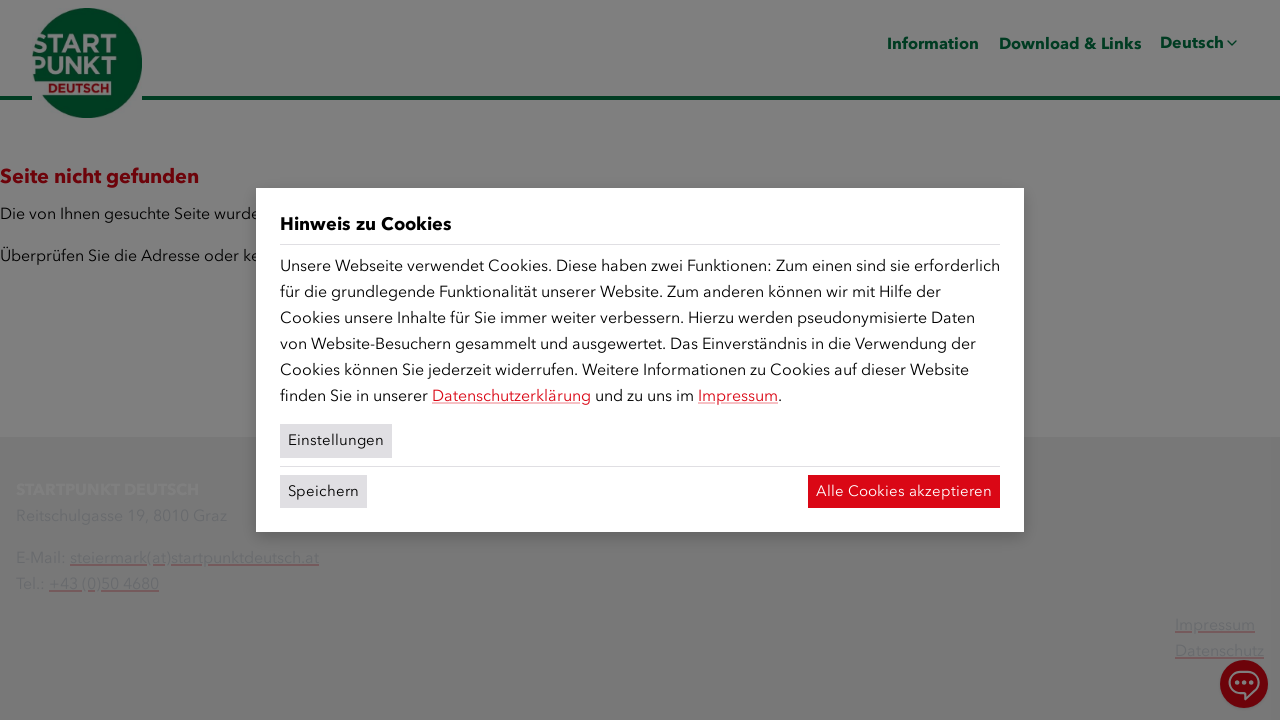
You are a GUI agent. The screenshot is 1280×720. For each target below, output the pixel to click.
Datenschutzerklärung (511, 395)
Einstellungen (336, 440)
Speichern (323, 491)
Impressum (738, 395)
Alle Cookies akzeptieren (904, 491)
